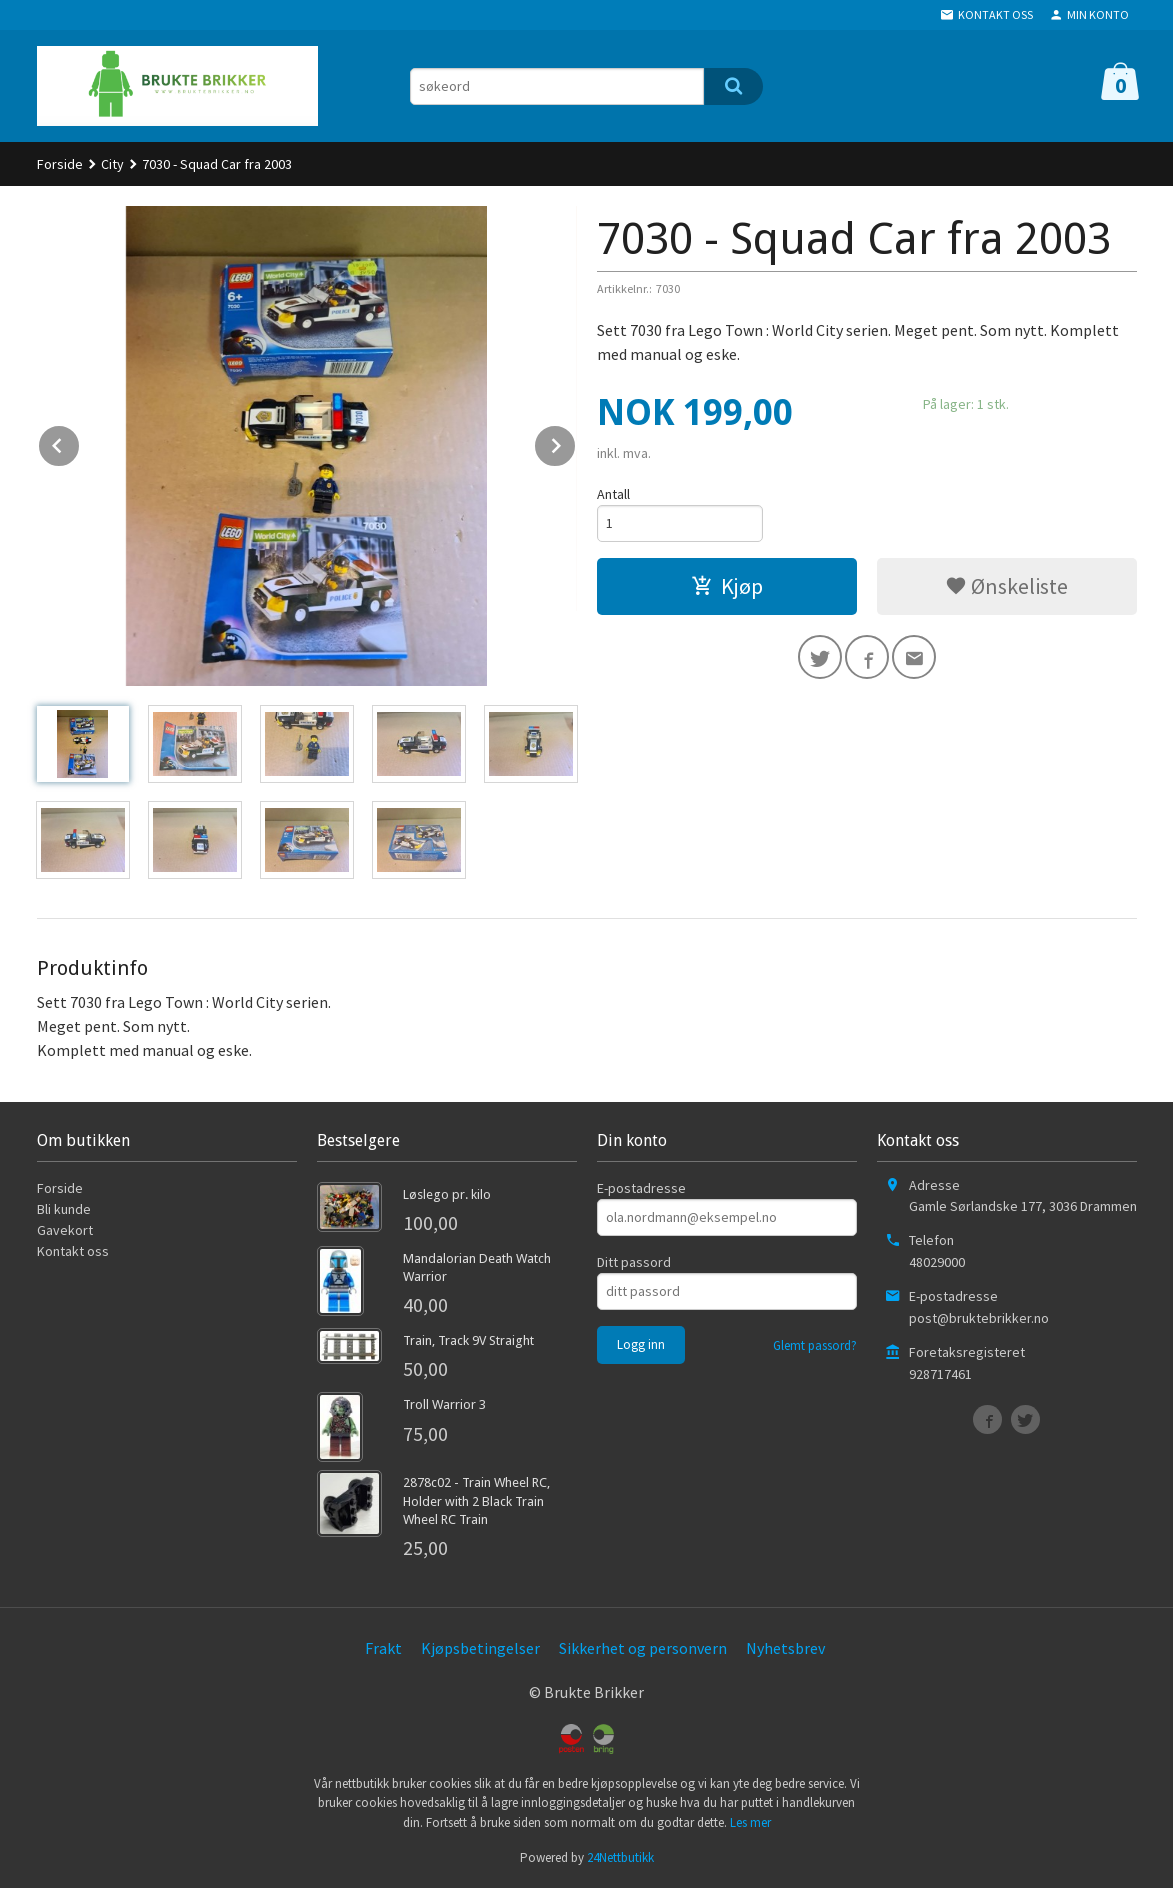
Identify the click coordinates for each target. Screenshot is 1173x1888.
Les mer (750, 1822)
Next (576, 442)
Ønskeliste (1006, 586)
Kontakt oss (73, 1251)
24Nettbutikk (620, 1857)
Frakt (383, 1648)
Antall (613, 494)
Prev (80, 442)
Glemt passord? (815, 1345)
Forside (60, 164)
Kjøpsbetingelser (480, 1648)
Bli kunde (64, 1209)
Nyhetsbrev (785, 1648)
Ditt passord (634, 1262)
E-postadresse (641, 1188)
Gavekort (65, 1230)
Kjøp (727, 586)
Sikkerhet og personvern (643, 1648)
